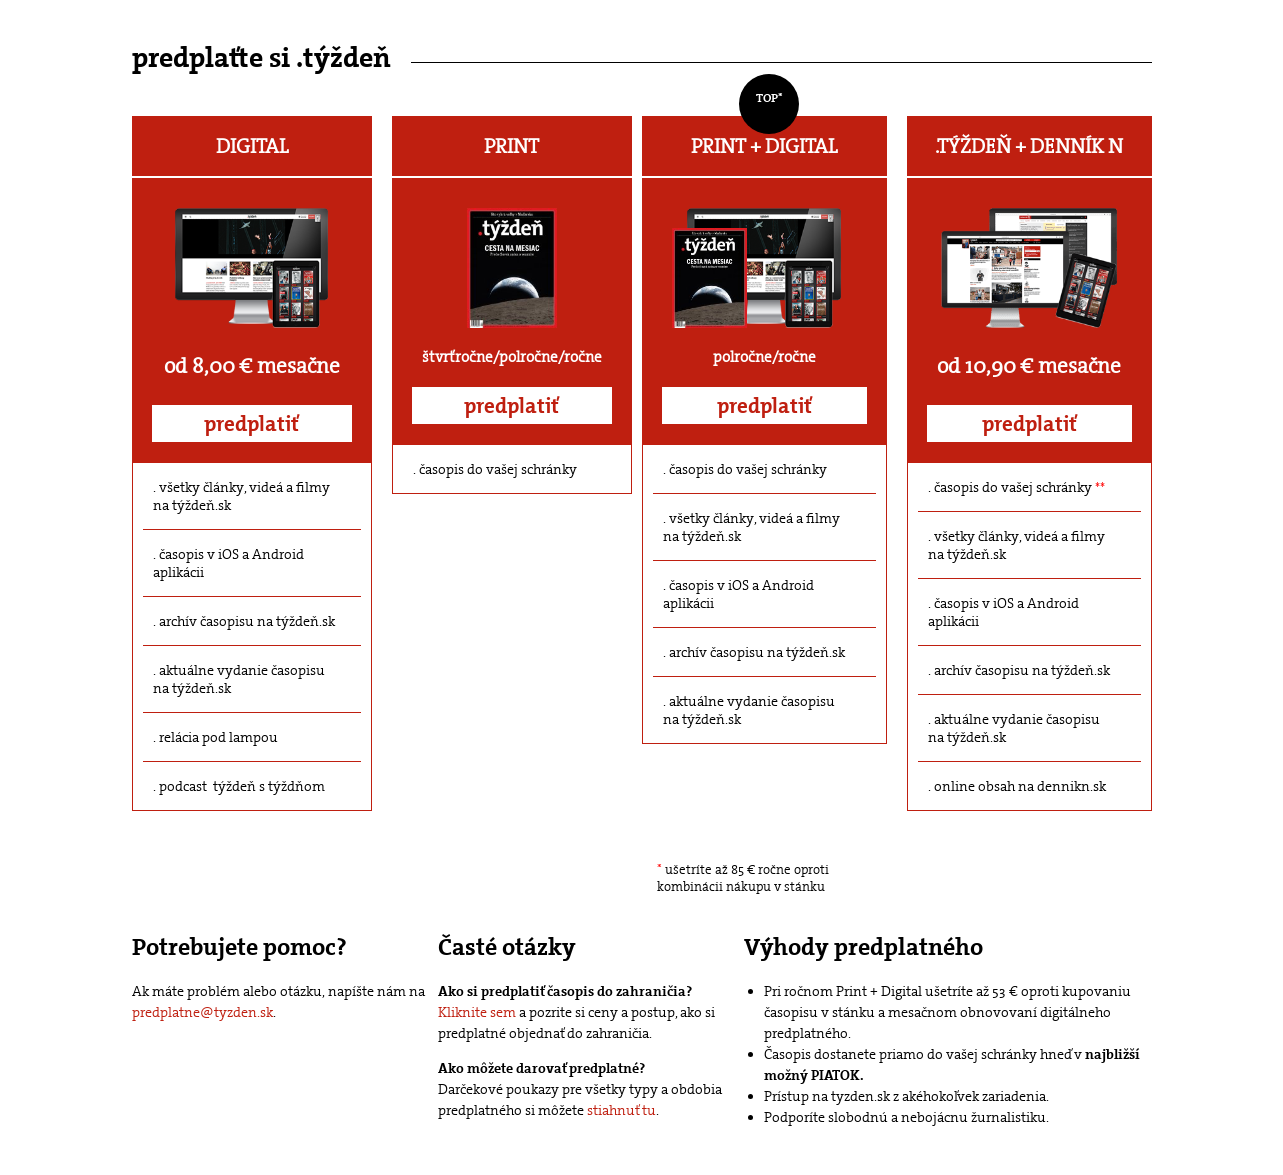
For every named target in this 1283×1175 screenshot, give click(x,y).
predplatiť (251, 424)
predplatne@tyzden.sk (202, 1012)
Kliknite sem (477, 1012)
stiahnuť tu (621, 1110)
